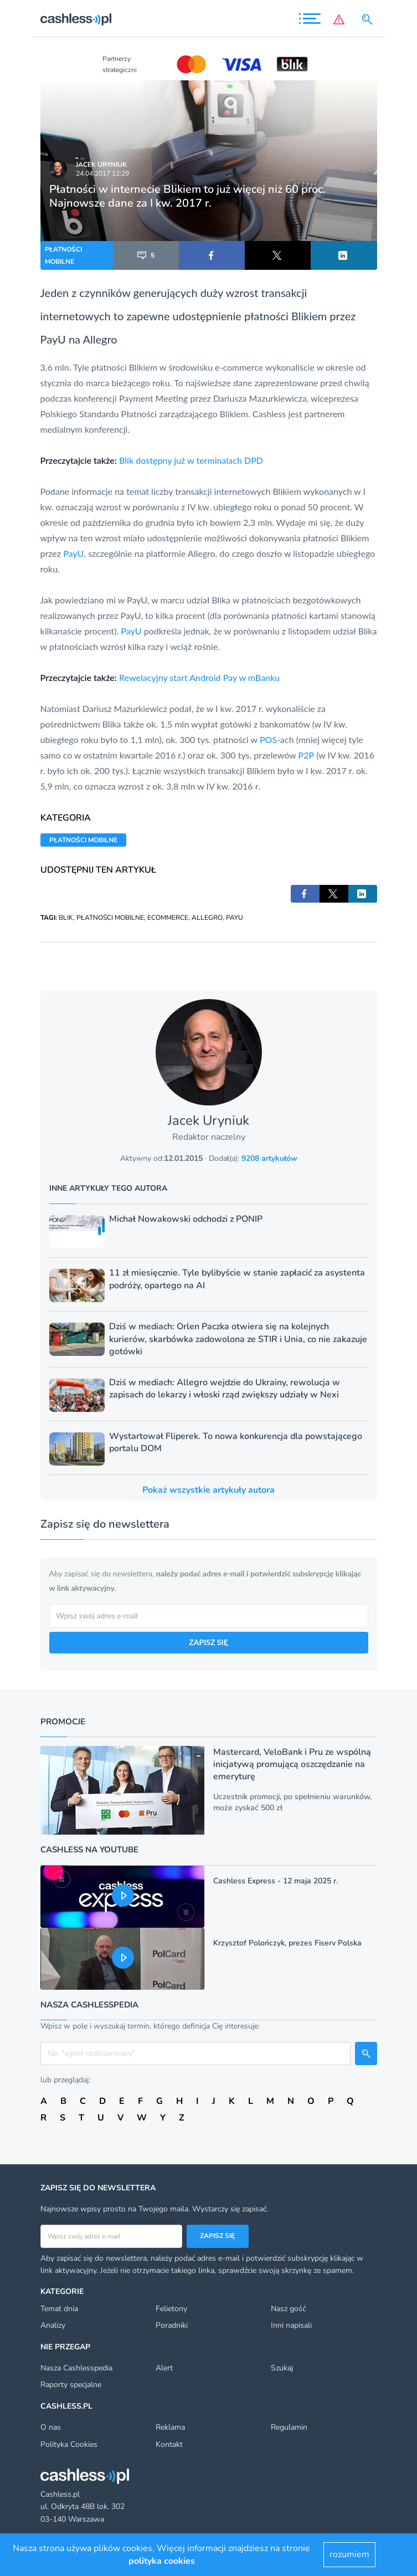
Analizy (52, 2325)
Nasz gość (288, 2308)
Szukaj (282, 2368)
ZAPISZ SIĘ (208, 1642)
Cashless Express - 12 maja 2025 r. (275, 1881)
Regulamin (289, 2427)
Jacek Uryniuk (101, 164)
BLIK (66, 917)
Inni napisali (291, 2325)
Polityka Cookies (68, 2444)
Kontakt (169, 2444)
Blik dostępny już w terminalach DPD (191, 460)
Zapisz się (217, 2235)
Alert (164, 2368)
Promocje (62, 1721)
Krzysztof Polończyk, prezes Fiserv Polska (287, 1943)
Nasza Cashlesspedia (76, 2368)
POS (268, 739)
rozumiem (349, 2554)
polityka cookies (161, 2561)
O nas (50, 2427)
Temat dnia (59, 2308)
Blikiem (310, 315)
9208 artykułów (269, 1158)
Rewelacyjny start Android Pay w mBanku (199, 677)
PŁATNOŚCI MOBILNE (63, 255)
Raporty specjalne (70, 2384)
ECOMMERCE (167, 917)
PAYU (234, 917)
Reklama (170, 2427)
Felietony (171, 2308)
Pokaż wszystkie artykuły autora (208, 1490)
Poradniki (172, 2325)
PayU (53, 339)
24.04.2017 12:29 (102, 173)
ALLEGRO (207, 917)
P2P (306, 755)
